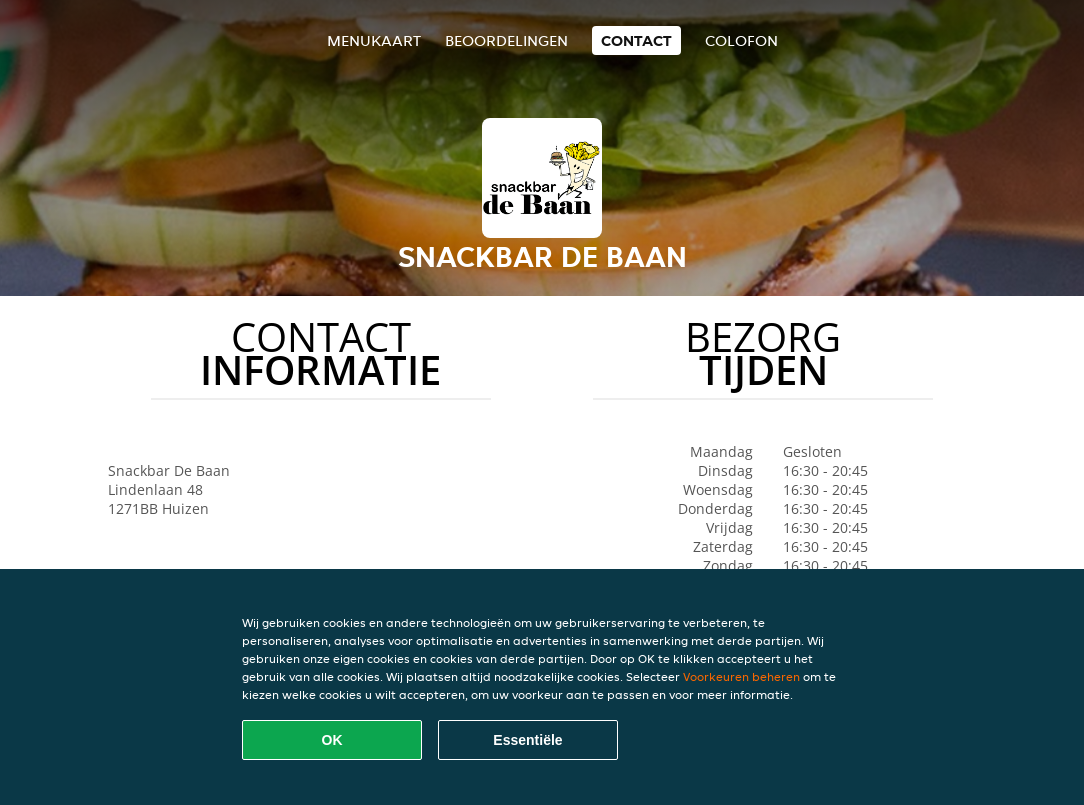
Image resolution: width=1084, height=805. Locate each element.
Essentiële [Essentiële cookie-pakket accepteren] (527, 740)
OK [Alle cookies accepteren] (332, 740)
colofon (741, 40)
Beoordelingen (506, 40)
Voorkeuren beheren (741, 676)
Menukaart (374, 40)
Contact (636, 40)
